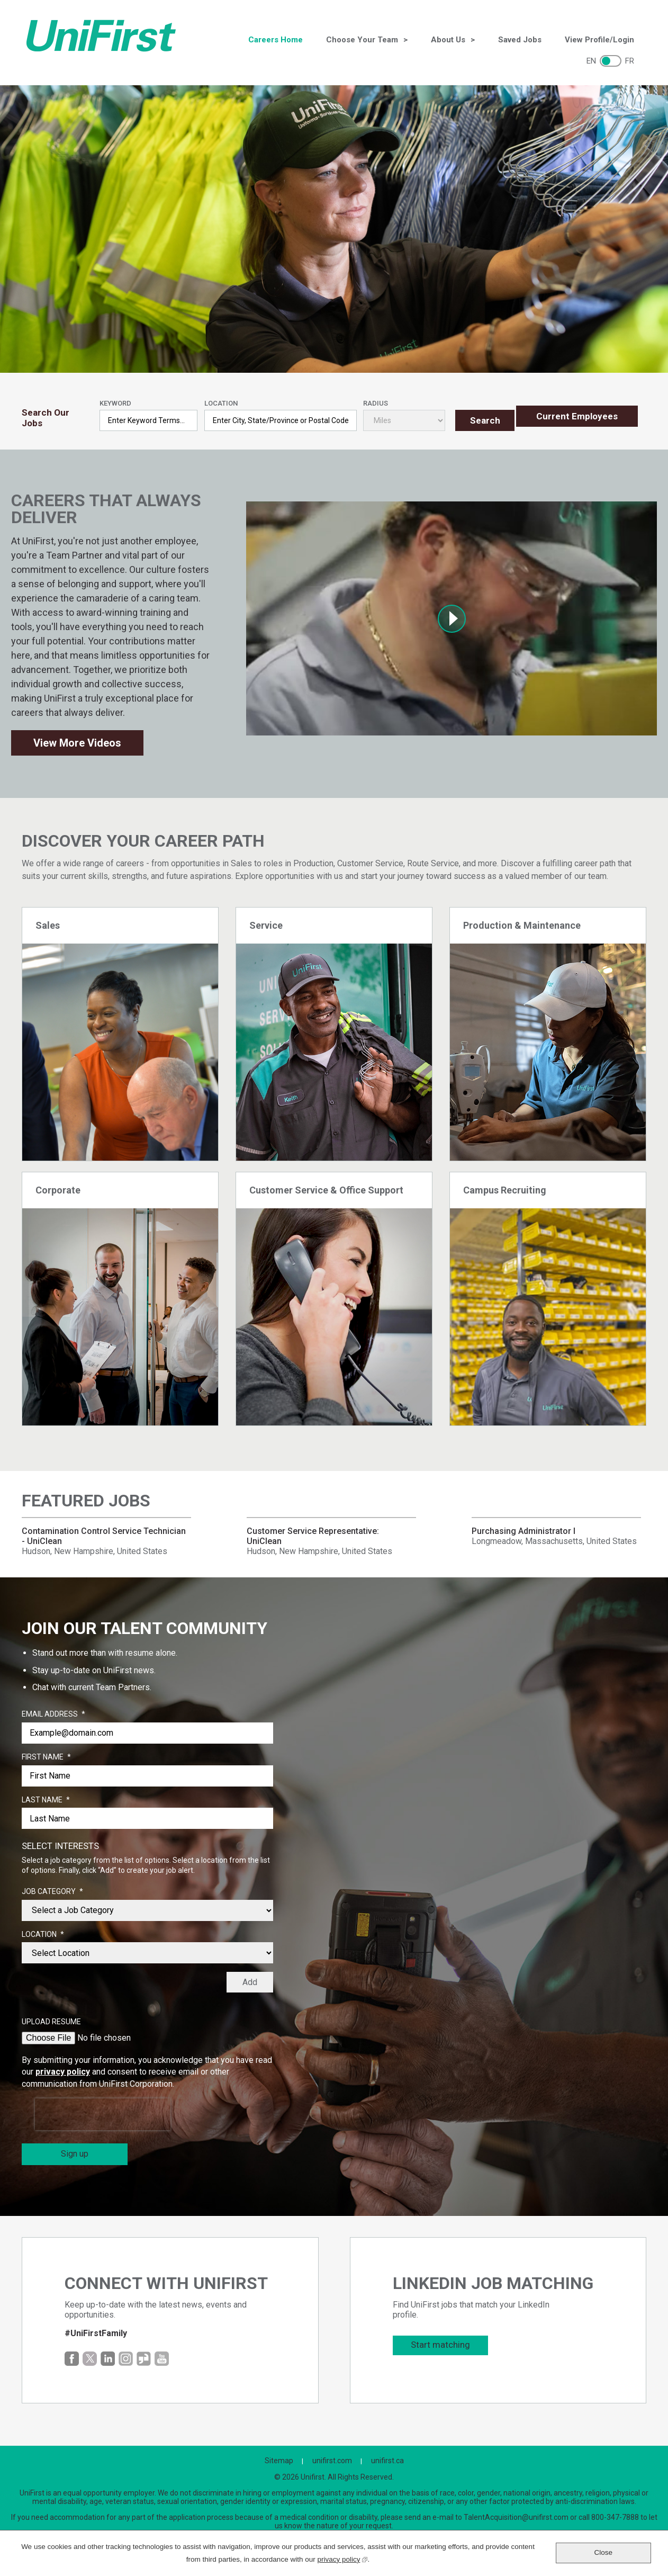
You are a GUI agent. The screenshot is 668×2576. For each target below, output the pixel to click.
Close (603, 2552)
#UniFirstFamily (96, 2331)
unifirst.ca (387, 2458)
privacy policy (62, 2069)
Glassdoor (144, 2356)
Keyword (115, 395)
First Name (46, 1754)
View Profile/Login (599, 39)
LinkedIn (108, 2356)
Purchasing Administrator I (523, 1528)
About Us (448, 39)
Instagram (126, 2356)
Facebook (72, 2356)
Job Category (52, 1889)
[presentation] (102, 2112)
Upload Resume (51, 2019)
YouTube (162, 2356)
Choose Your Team (362, 39)
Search (481, 412)
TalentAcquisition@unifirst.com (516, 2514)
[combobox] (280, 412)
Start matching (440, 2342)
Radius (375, 395)
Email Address (53, 1712)
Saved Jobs (519, 39)
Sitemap (279, 2458)
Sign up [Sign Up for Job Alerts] (74, 2151)
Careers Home (275, 39)
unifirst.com (332, 2458)
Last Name (46, 1797)
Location (221, 395)
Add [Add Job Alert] (249, 1979)
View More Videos (77, 740)
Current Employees (577, 412)
